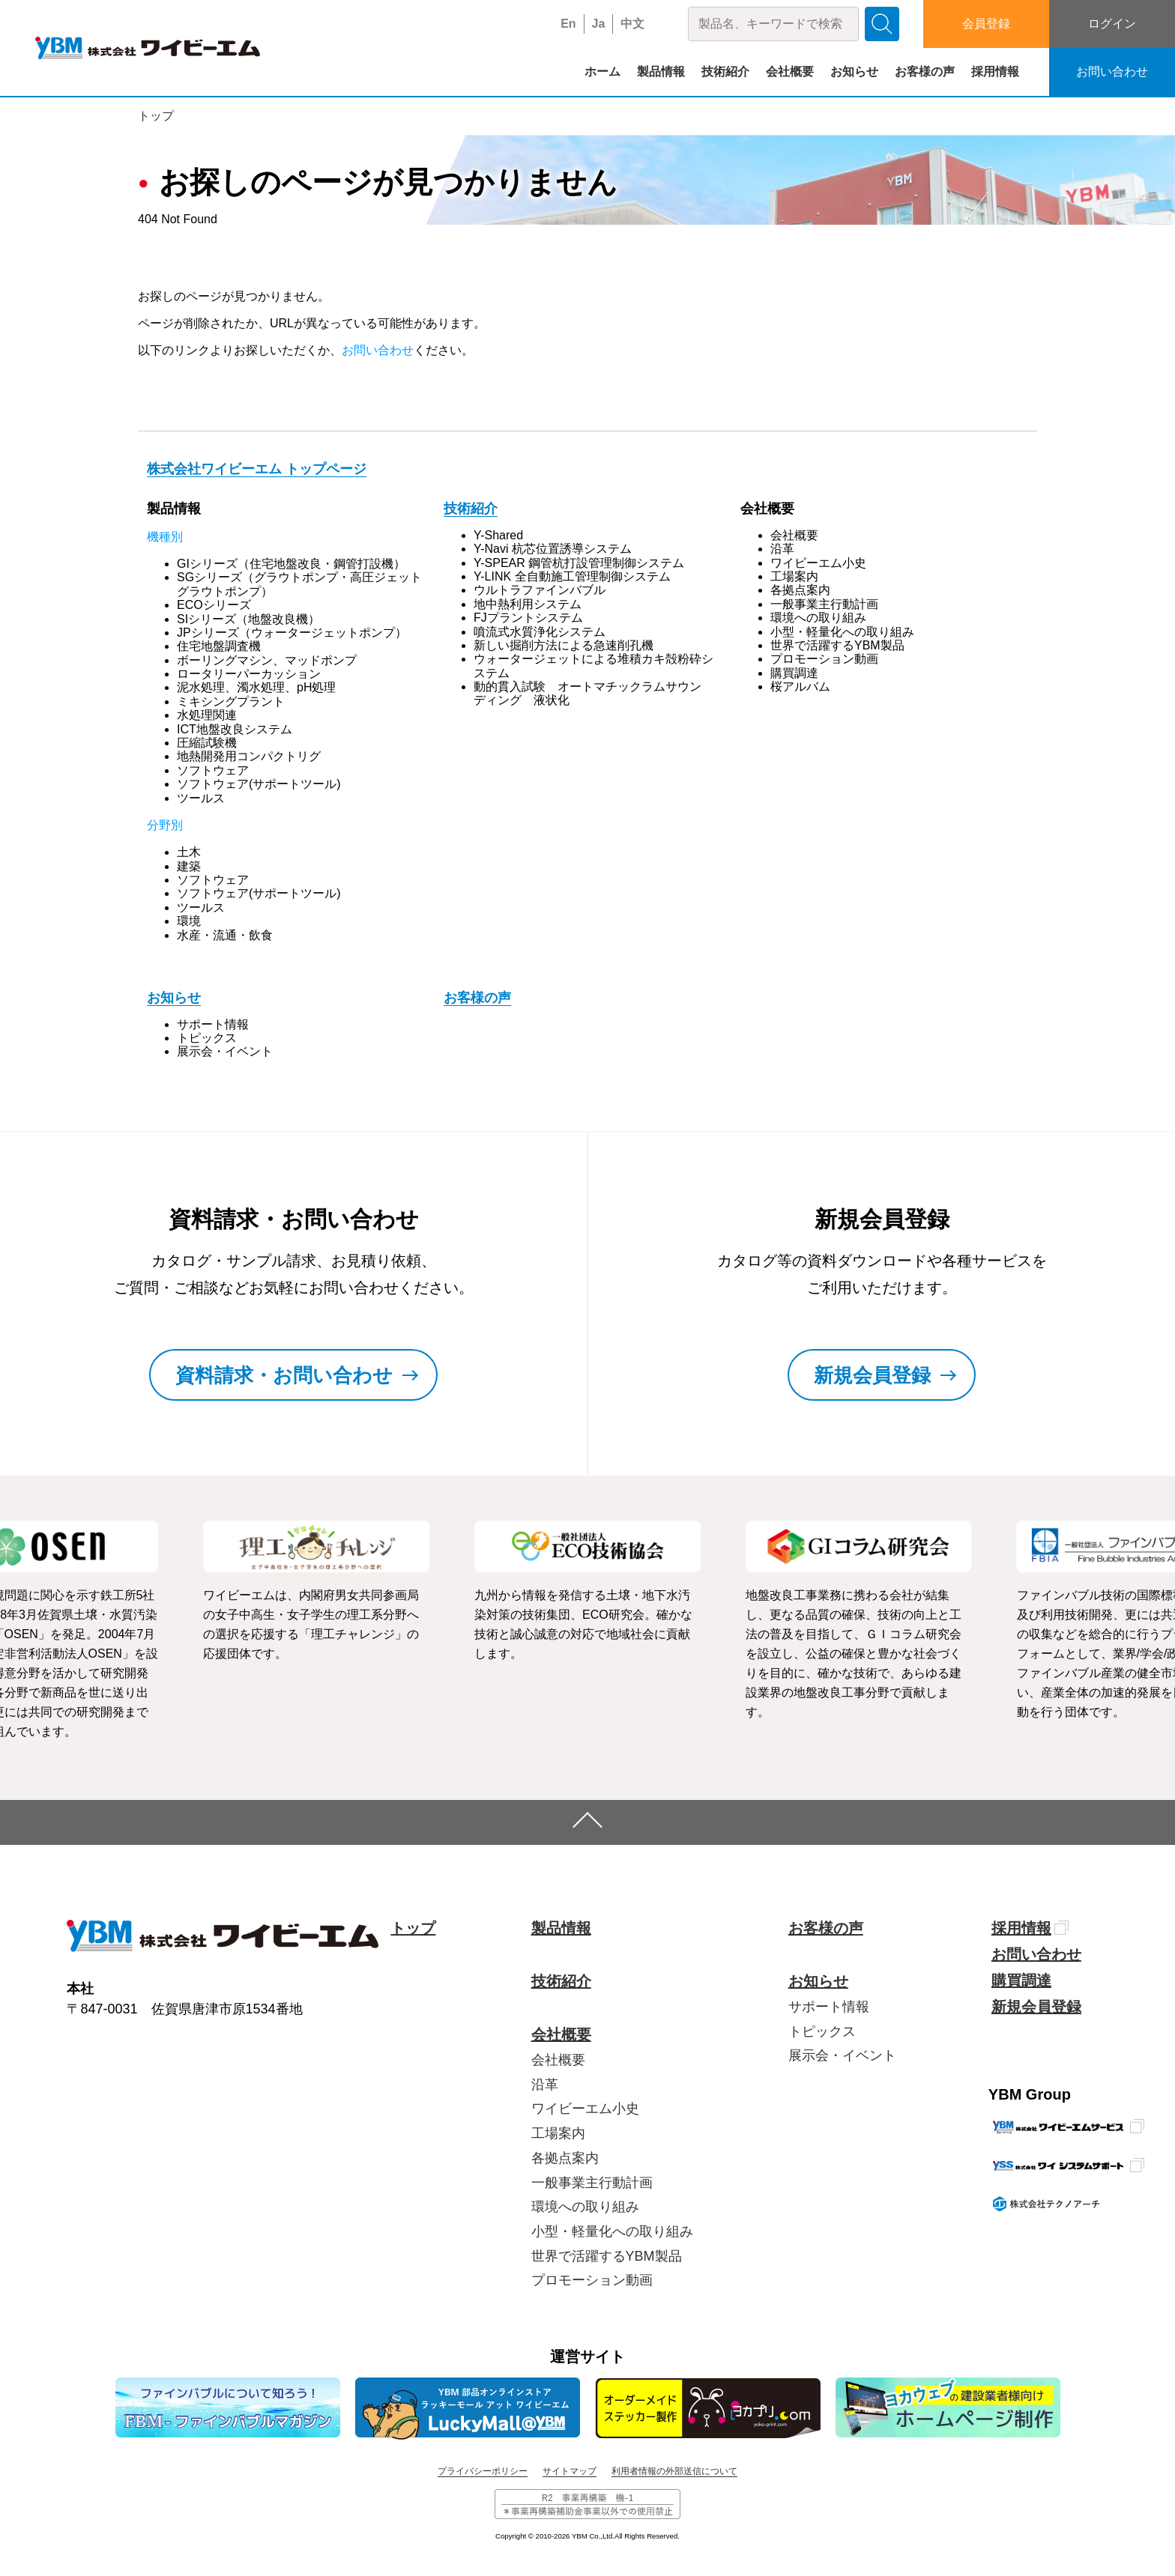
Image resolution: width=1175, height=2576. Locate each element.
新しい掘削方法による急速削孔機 (563, 645)
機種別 (165, 536)
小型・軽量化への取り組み (842, 631)
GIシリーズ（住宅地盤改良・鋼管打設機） (291, 563)
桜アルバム (800, 686)
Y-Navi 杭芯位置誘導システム (553, 548)
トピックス (207, 1037)
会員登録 (986, 23)
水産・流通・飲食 (225, 935)
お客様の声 (925, 71)
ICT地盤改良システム (234, 729)
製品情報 (661, 71)
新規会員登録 (1036, 2006)
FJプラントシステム (528, 617)
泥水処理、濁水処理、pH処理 (256, 687)
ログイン (1112, 23)
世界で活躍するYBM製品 (837, 645)
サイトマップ (569, 2471)
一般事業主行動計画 (824, 604)
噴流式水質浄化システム (539, 631)
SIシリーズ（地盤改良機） (248, 619)
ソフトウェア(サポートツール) (259, 784)
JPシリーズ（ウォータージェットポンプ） (292, 632)
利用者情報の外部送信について (674, 2471)
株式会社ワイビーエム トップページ (256, 468)
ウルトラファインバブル (539, 590)
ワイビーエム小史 (818, 563)
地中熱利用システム (528, 604)
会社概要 (790, 71)
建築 (189, 866)
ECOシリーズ (214, 604)
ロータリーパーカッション (249, 673)
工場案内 (794, 576)
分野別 (165, 825)
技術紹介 (725, 71)
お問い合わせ (1112, 71)
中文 (632, 23)
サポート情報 (213, 1024)
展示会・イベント (225, 1051)
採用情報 (995, 71)
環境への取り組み (818, 617)
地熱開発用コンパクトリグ (249, 756)
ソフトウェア (213, 770)
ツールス (201, 798)
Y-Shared (498, 535)
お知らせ (854, 71)
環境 (189, 921)
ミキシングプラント (231, 701)
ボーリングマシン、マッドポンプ (267, 660)
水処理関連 (207, 715)
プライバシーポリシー (483, 2471)
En (568, 23)
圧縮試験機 (207, 742)
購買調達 (794, 673)
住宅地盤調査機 (219, 646)
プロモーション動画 (824, 658)
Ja (598, 23)
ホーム (602, 71)
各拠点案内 (800, 590)
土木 (189, 852)
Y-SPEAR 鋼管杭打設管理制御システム (579, 563)
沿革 (782, 548)
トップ (156, 115)
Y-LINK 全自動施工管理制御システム (572, 576)
